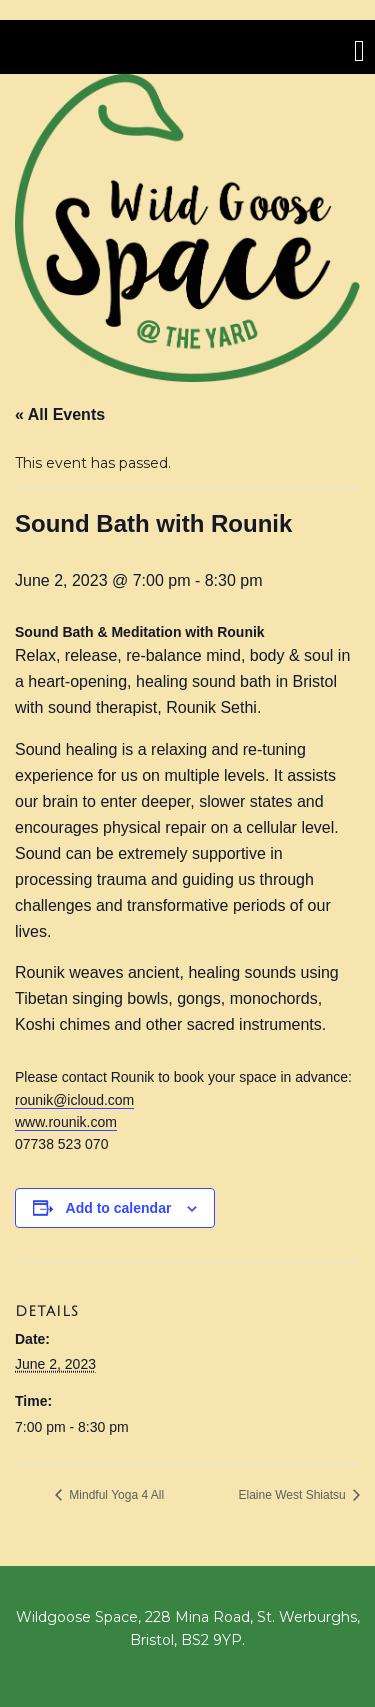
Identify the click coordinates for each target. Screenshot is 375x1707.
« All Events (60, 414)
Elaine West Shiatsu (293, 1495)
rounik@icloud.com (74, 1100)
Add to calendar (119, 1208)
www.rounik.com (66, 1122)
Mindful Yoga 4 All (115, 1495)
